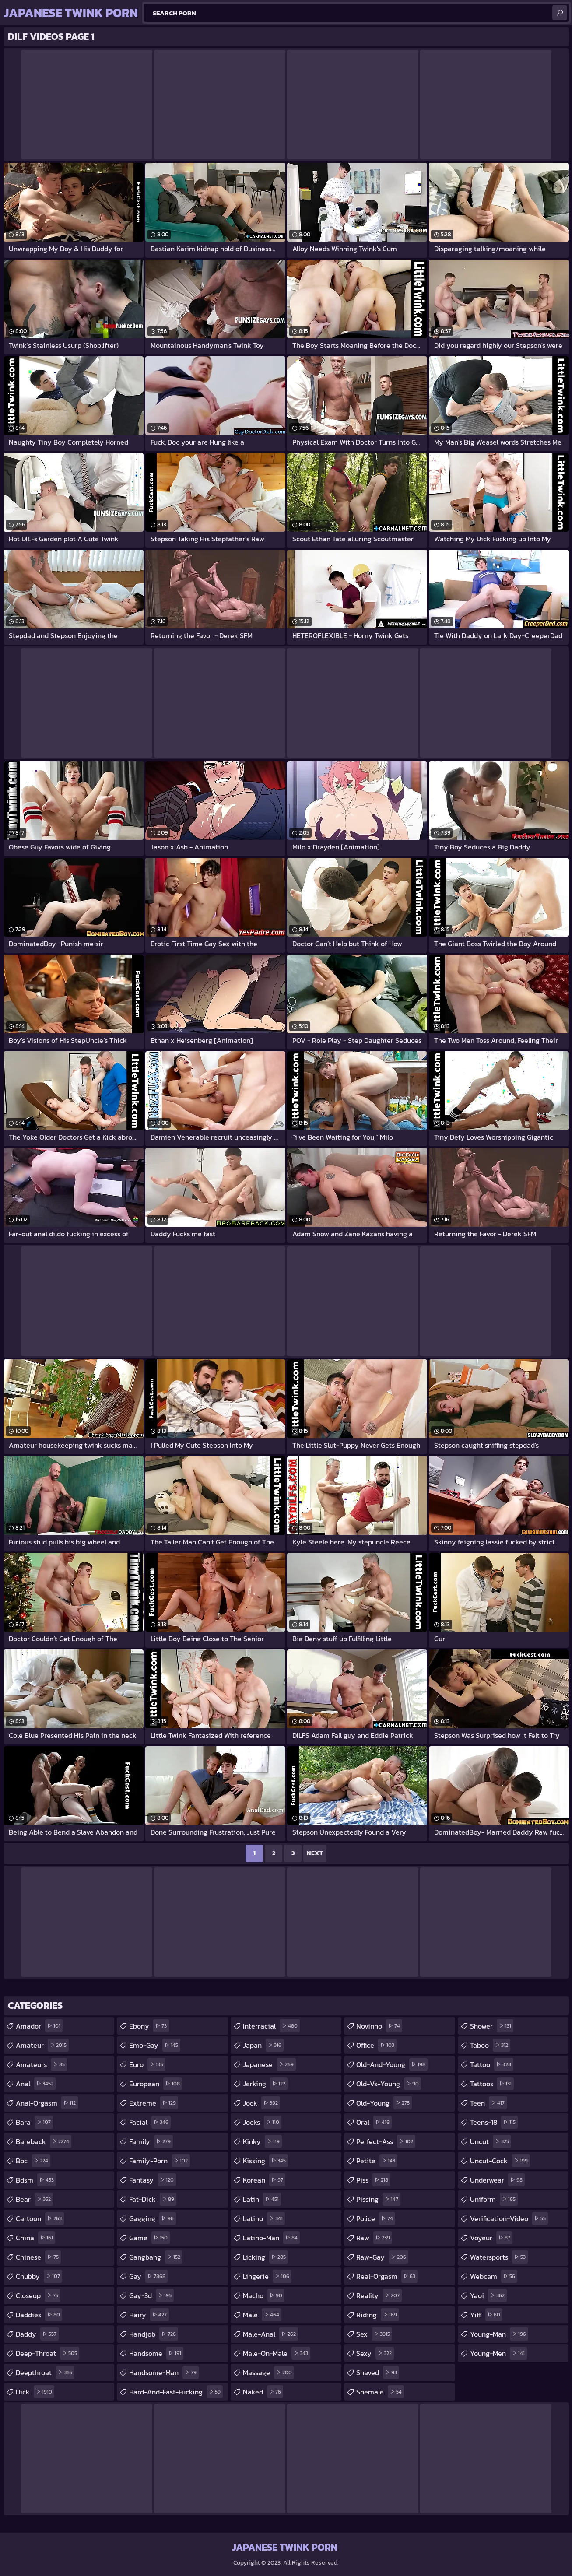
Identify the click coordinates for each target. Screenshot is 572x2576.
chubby (39, 2276)
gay (148, 2276)
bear (34, 2199)
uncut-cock (500, 2160)
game (149, 2237)
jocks (262, 2122)
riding (377, 2314)
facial (150, 2122)
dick (35, 2391)
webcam (493, 2276)
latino (264, 2218)
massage (268, 2372)
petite (376, 2160)
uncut (490, 2141)
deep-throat (47, 2353)
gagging (152, 2218)
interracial (271, 2025)
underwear (497, 2179)
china (35, 2237)
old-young (384, 2102)
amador (39, 2025)
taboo (490, 2045)
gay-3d (151, 2295)
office (376, 2045)
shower (491, 2025)
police (375, 2218)
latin (262, 2199)
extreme (153, 2102)
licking (265, 2257)
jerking (265, 2083)
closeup (38, 2295)
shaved (377, 2372)
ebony (149, 2025)
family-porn (159, 2160)
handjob (153, 2334)
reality (379, 2295)
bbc (33, 2160)
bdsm (36, 2179)
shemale (380, 2391)
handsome (156, 2353)
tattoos (492, 2083)
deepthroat (45, 2372)
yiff (486, 2314)
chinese (38, 2257)
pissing (378, 2199)
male (262, 2314)
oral (374, 2122)
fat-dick (152, 2199)
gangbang (155, 2257)
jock (261, 2102)
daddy (37, 2334)
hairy (149, 2314)
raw (374, 2237)
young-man (499, 2334)
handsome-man (164, 2372)
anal (36, 2083)
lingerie (267, 2276)
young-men (498, 2353)
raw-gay (382, 2257)
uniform (494, 2199)
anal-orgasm (47, 2102)
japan (263, 2045)
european (155, 2083)
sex (374, 2334)
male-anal (270, 2334)
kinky (262, 2141)
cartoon (40, 2218)
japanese (269, 2064)
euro (147, 2064)
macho (263, 2295)
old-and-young (392, 2064)
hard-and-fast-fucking (176, 2391)
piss (373, 2179)
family (151, 2141)
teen (488, 2102)
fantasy (152, 2179)
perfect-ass (385, 2141)
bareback (43, 2141)
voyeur (491, 2237)
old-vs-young (388, 2083)
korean (264, 2179)
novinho (379, 2025)
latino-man (271, 2237)
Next (315, 1853)
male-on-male (276, 2353)
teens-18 (494, 2122)
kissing (265, 2160)
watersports (499, 2257)
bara (34, 2122)
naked (263, 2391)
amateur (42, 2045)
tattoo (491, 2064)
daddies (39, 2314)
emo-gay (154, 2045)
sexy (375, 2353)
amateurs (41, 2064)
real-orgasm (387, 2276)
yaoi (488, 2295)
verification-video (509, 2218)
